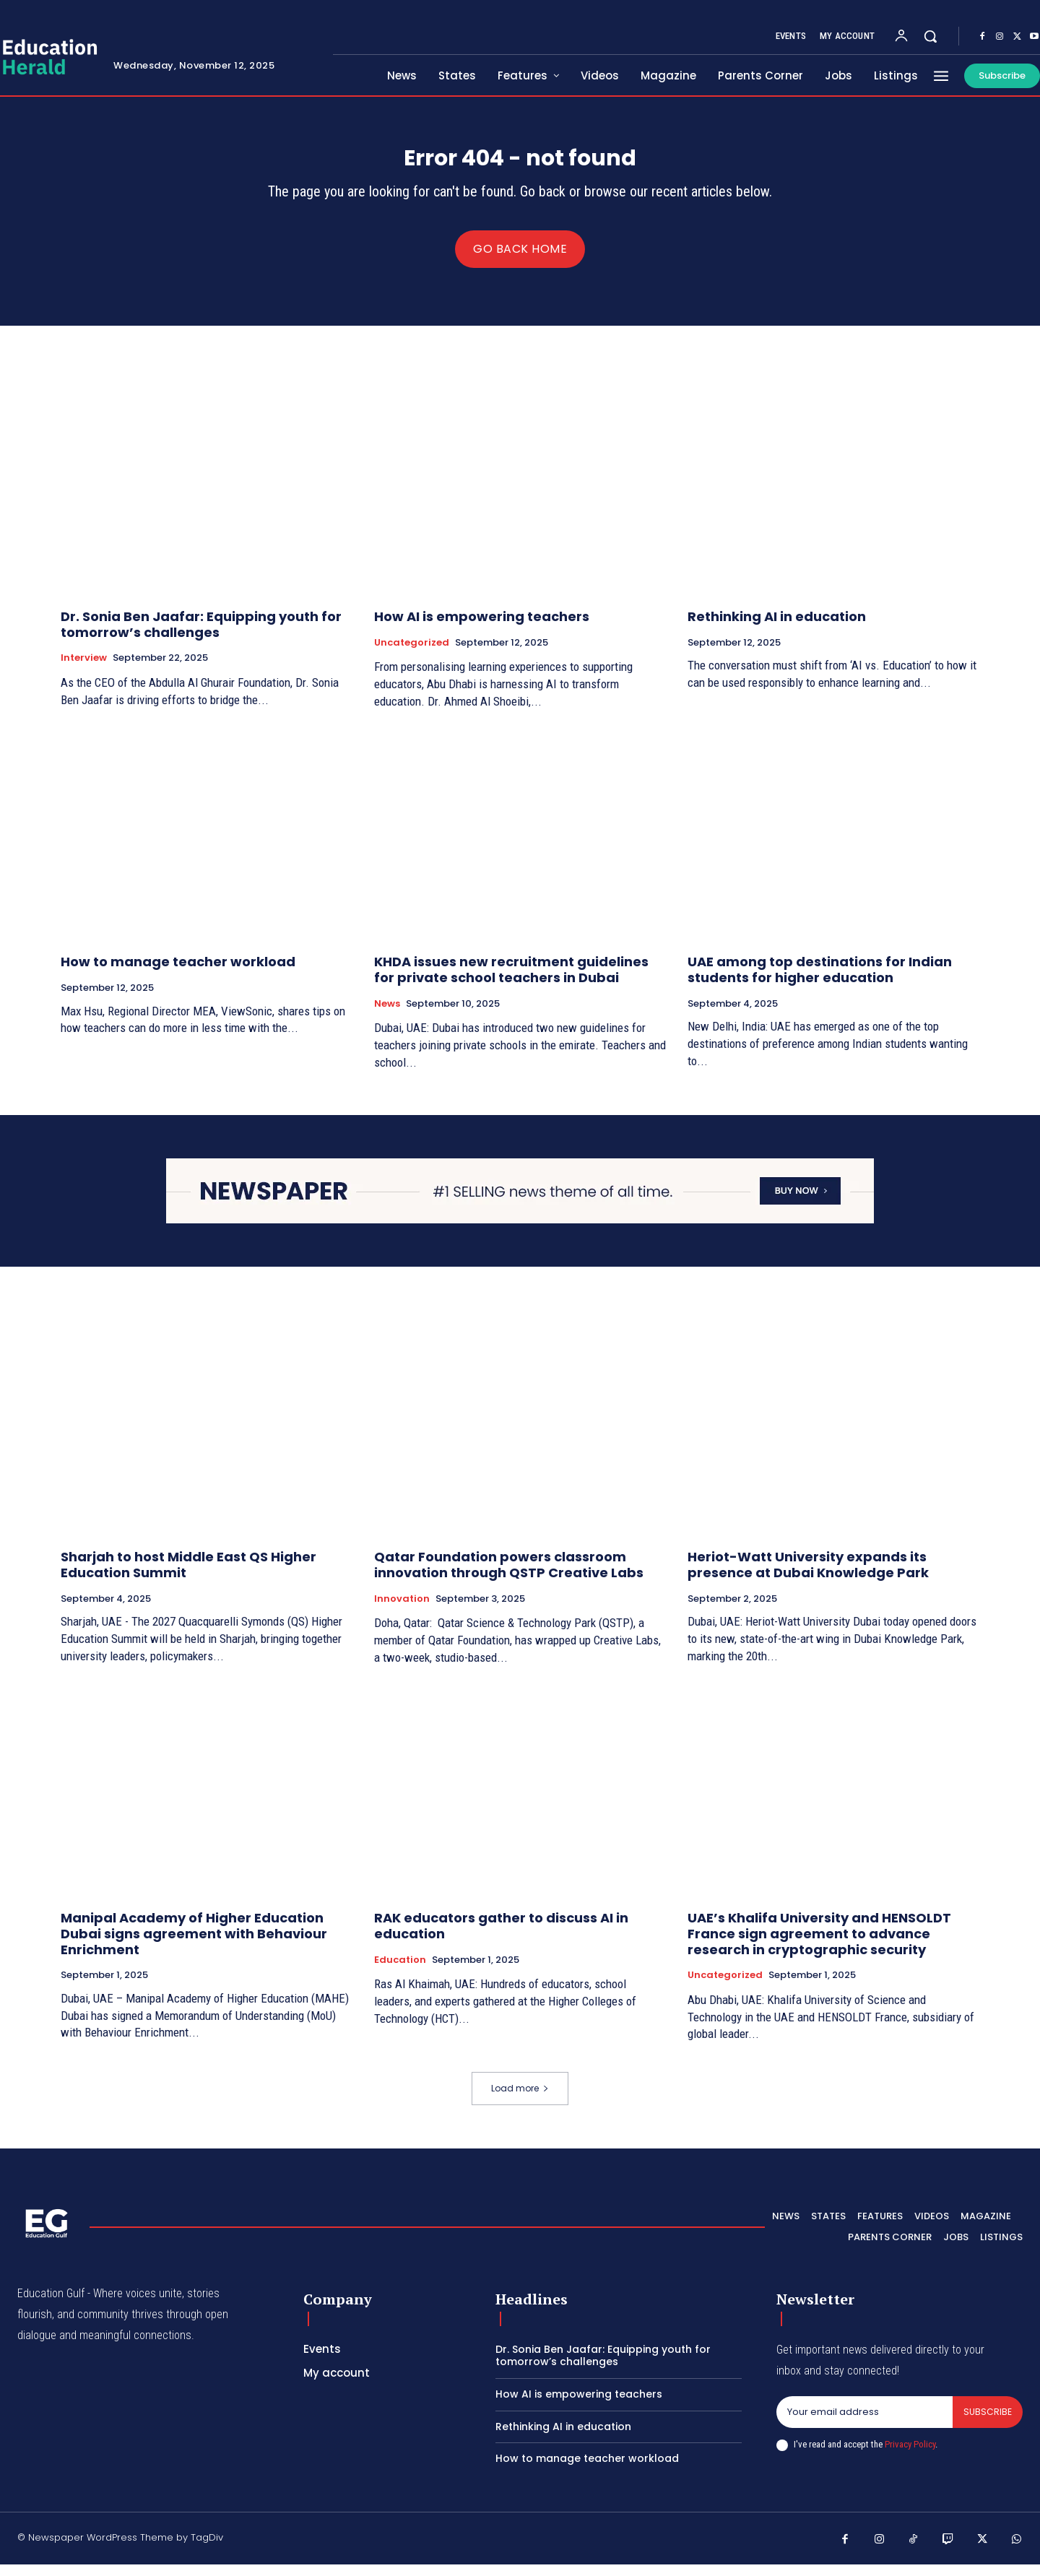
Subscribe (987, 2424)
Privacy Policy (910, 2457)
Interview (84, 669)
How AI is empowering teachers (481, 628)
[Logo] (46, 2234)
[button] (930, 36)
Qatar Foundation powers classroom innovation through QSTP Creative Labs (509, 1576)
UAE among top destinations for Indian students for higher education (820, 981)
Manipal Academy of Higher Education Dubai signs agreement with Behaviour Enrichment (194, 1944)
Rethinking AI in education (777, 628)
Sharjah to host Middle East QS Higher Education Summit (188, 1576)
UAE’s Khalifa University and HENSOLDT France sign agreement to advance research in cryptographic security (819, 1944)
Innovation (402, 1610)
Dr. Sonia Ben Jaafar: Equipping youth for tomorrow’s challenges (201, 636)
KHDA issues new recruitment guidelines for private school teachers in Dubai (511, 981)
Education (400, 1971)
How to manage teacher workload (178, 973)
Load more (520, 2100)
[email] (863, 2424)
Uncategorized (411, 654)
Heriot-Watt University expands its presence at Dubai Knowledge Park (808, 1576)
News (387, 1015)
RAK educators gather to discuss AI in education (501, 1937)
